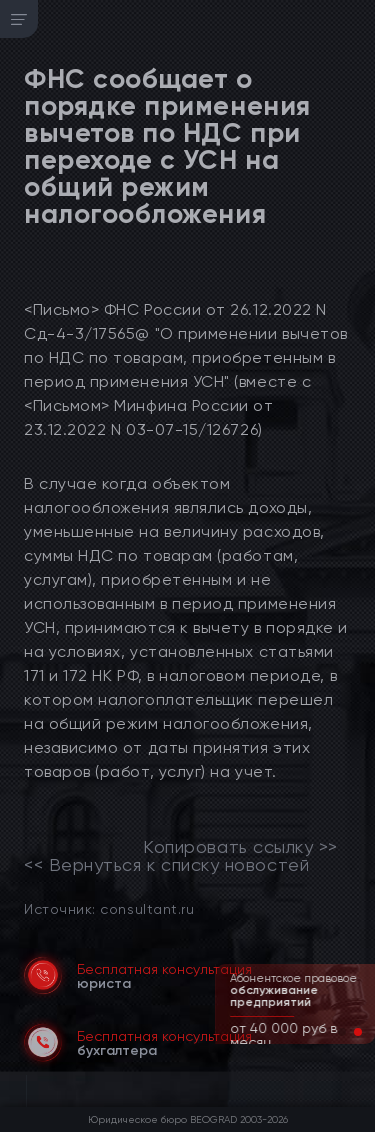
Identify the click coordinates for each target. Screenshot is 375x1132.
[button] (342, 1032)
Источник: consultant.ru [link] (109, 908)
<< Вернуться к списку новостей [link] (166, 865)
